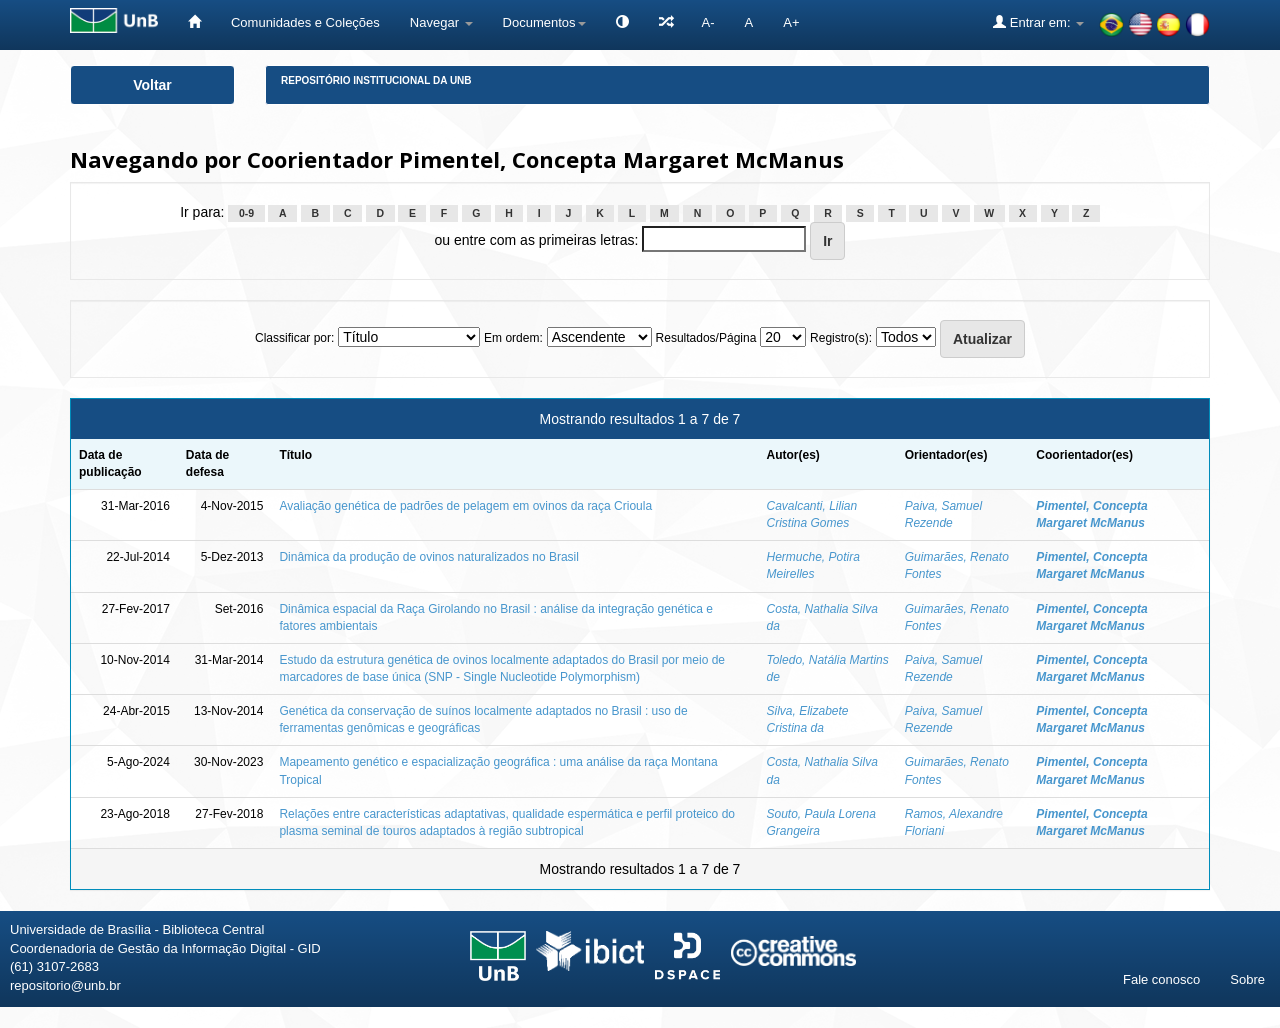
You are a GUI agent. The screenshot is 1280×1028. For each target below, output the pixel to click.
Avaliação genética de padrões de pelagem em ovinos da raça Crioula (465, 506)
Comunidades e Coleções (305, 22)
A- (708, 22)
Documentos (544, 22)
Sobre (1247, 979)
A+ (791, 22)
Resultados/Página (706, 338)
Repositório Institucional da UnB (376, 80)
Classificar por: (294, 338)
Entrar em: (1038, 22)
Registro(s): (841, 338)
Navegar (441, 22)
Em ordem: (513, 338)
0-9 (246, 213)
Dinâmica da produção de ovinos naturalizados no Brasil (429, 557)
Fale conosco (1161, 979)
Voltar (152, 85)
